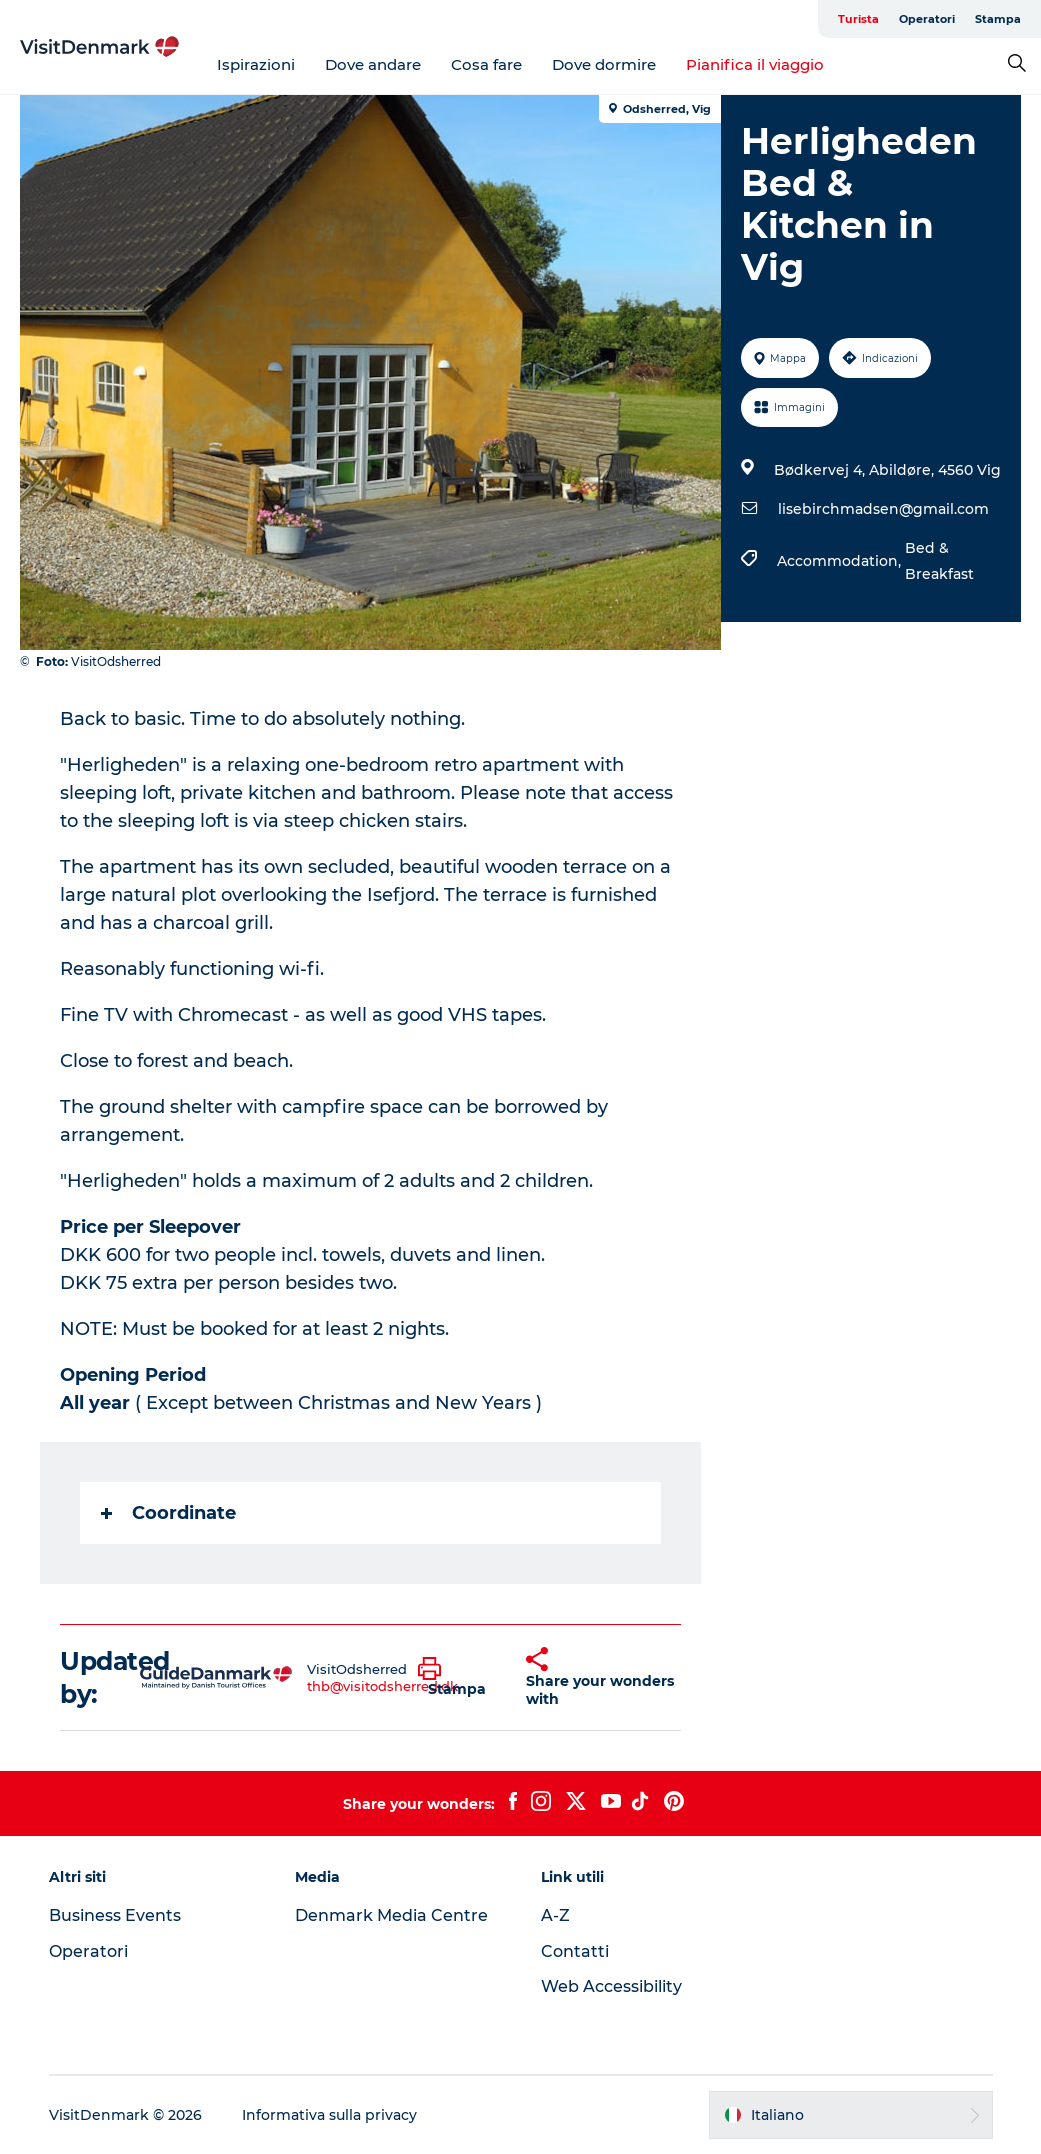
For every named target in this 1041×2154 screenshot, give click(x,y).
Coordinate (168, 1513)
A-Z (555, 1915)
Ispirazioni (256, 64)
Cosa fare (486, 64)
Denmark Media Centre (391, 1915)
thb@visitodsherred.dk (382, 1686)
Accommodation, (841, 561)
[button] (457, 1678)
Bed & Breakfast (939, 561)
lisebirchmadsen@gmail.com (883, 509)
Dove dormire (604, 64)
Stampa (998, 19)
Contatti (575, 1951)
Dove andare (373, 64)
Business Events (115, 1915)
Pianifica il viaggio (755, 64)
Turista (858, 19)
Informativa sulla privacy (329, 2115)
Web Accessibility (611, 1986)
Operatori (927, 19)
